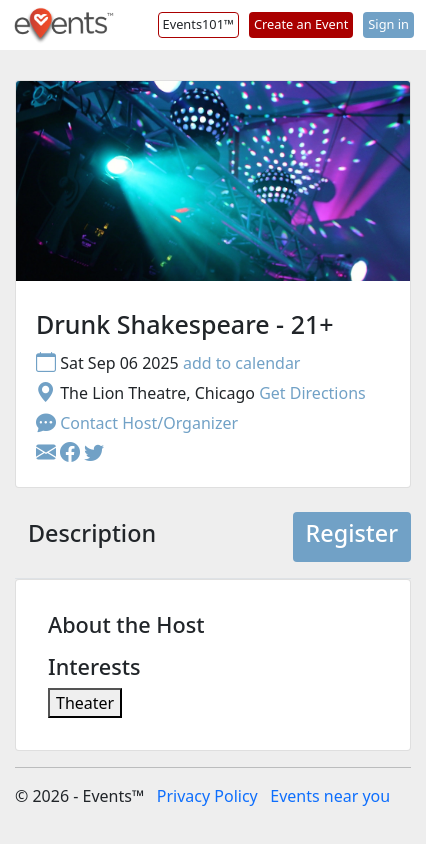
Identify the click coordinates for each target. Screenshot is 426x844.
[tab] (92, 537)
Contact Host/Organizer (137, 423)
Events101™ (198, 24)
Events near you (330, 796)
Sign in (388, 24)
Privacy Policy (207, 796)
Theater (85, 703)
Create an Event (301, 24)
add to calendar (242, 363)
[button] (72, 453)
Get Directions (312, 393)
